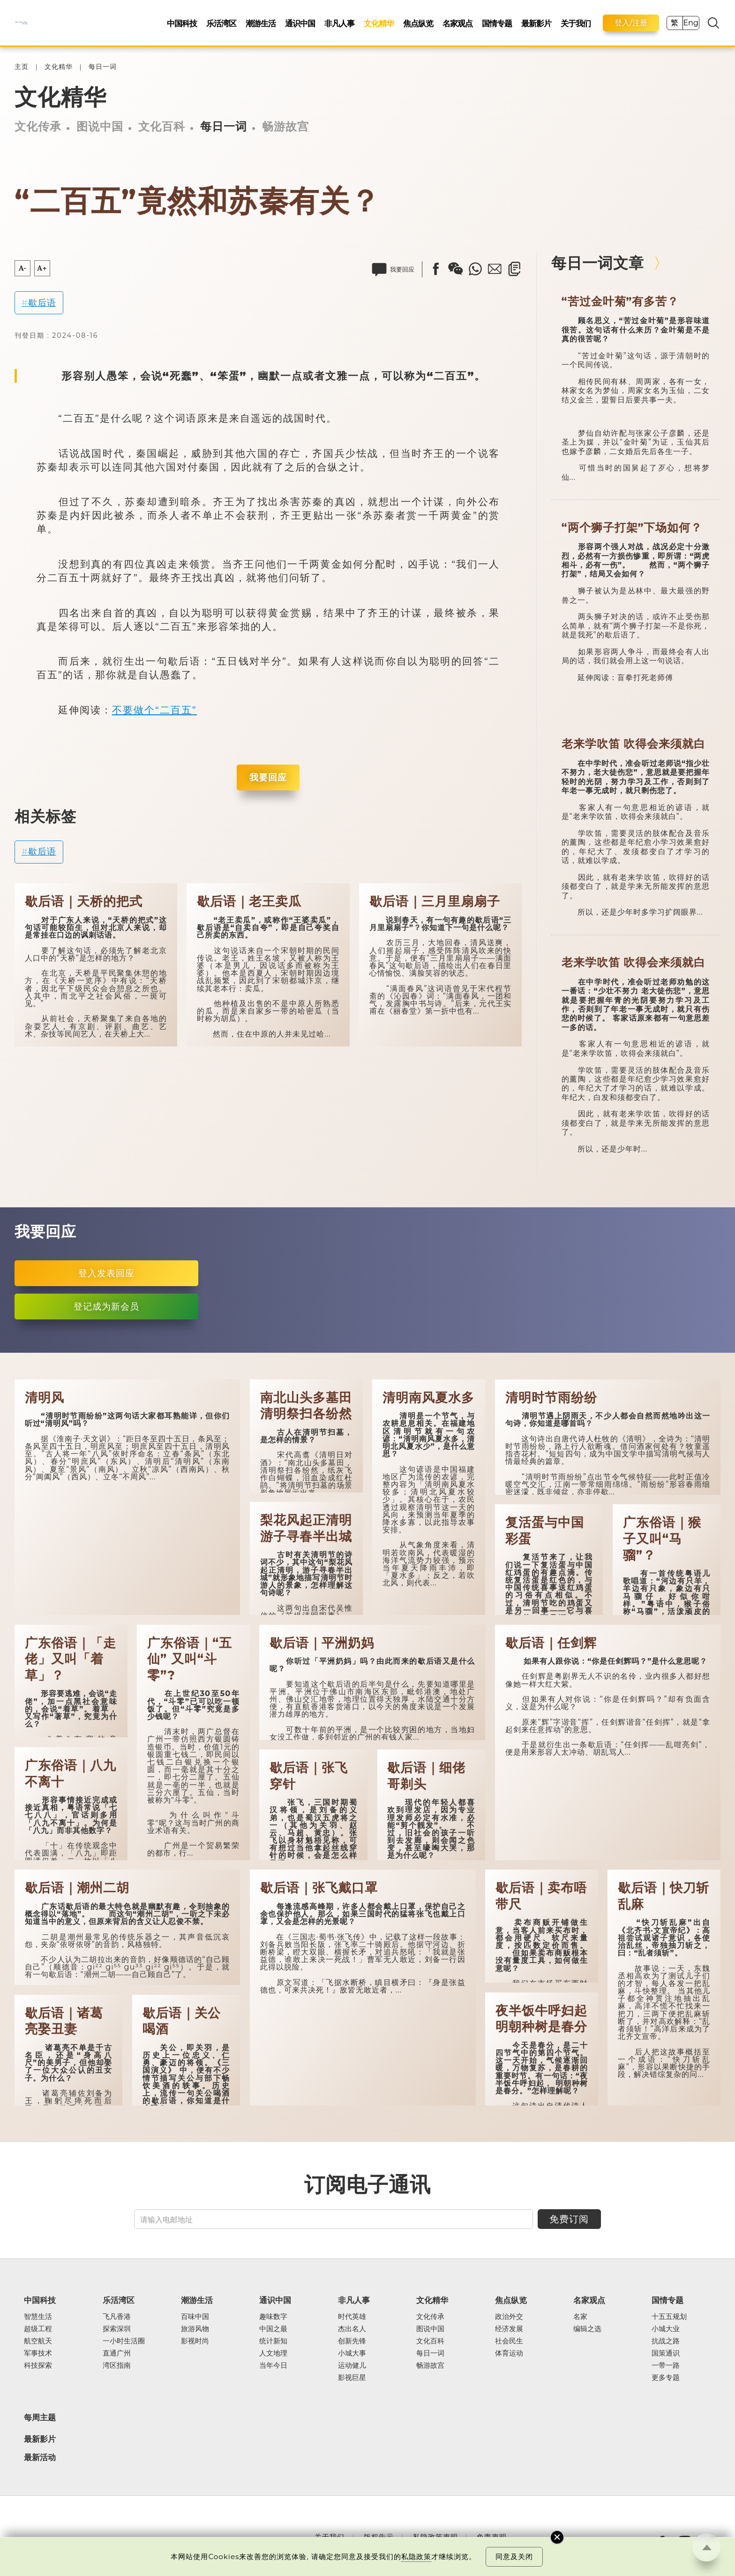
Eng (690, 22)
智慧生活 (38, 2316)
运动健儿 (352, 2365)
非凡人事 (339, 23)
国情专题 (497, 23)
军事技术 (38, 2353)
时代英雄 (352, 2316)
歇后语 (42, 302)
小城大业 (666, 2329)
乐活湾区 (221, 23)
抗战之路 (666, 2341)
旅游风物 (195, 2329)
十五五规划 (669, 2316)
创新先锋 (352, 2341)
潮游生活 (261, 23)
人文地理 (273, 2353)
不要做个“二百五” (154, 710)
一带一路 (666, 2365)
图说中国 (99, 126)
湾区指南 (117, 2365)
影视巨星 (352, 2377)
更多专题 (666, 2377)
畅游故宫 (285, 126)
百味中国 (195, 2316)
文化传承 (38, 126)
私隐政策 (416, 2556)
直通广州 (117, 2353)
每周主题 (40, 2417)
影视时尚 (195, 2341)
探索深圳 (117, 2329)
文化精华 (379, 23)
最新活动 (40, 2457)
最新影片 (536, 23)
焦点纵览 (418, 23)
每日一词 (103, 66)
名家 (580, 2316)
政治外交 (509, 2316)
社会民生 (509, 2341)
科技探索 (38, 2365)
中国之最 (273, 2329)
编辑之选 (587, 2329)
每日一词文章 (597, 263)
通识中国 (300, 23)
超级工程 (38, 2329)
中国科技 (182, 23)
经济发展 (509, 2329)
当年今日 (273, 2365)
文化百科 (161, 126)
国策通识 (666, 2353)
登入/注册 (631, 22)
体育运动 (509, 2353)
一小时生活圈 (124, 2341)
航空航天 (38, 2341)
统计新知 (273, 2341)
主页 (22, 66)
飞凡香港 (117, 2316)
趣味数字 (273, 2316)
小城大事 (352, 2353)
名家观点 (457, 23)
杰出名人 (352, 2329)
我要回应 (268, 777)
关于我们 (576, 23)
